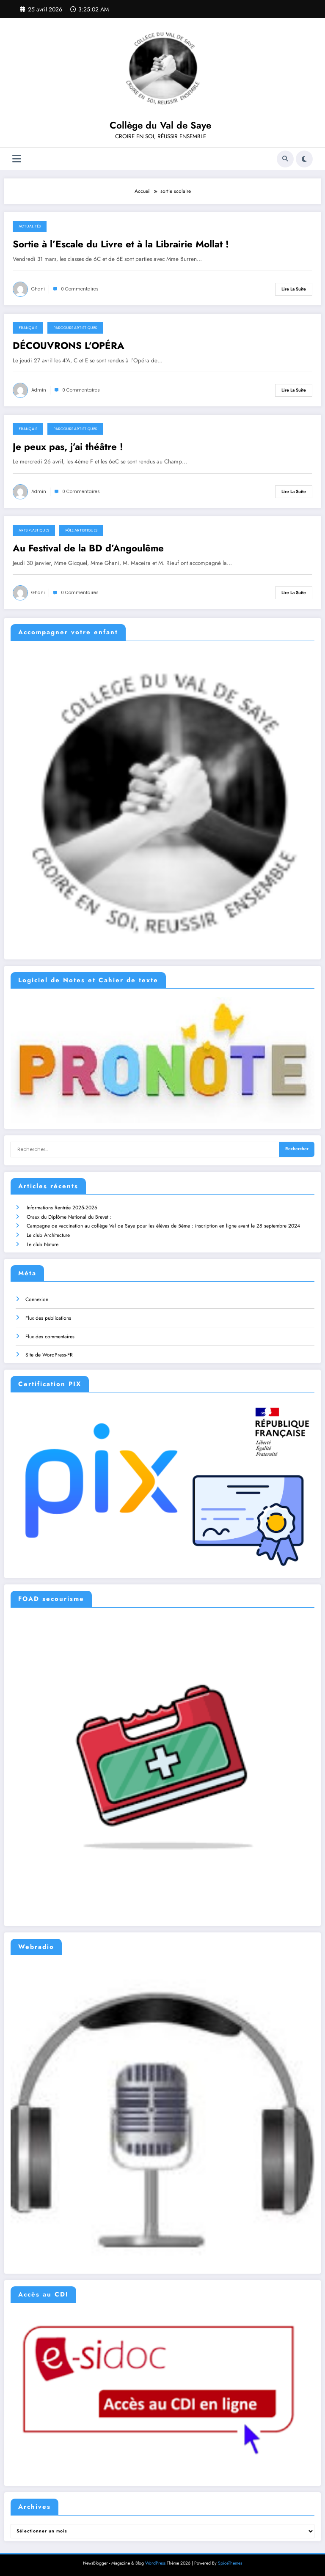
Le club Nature (42, 1244)
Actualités (30, 226)
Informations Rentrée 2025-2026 (62, 1207)
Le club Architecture (48, 1235)
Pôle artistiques (81, 530)
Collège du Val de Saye (160, 125)
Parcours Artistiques (75, 327)
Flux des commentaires (49, 1336)
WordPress (155, 2563)
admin (38, 390)
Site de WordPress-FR (49, 1355)
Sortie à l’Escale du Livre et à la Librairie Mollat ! (121, 244)
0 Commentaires (80, 289)
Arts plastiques (34, 530)
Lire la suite (293, 289)
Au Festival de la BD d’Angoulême (88, 548)
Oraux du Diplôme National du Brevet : (69, 1217)
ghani (38, 289)
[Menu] (16, 159)
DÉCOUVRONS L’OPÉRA (68, 346)
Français (28, 327)
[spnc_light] (304, 159)
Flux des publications (48, 1318)
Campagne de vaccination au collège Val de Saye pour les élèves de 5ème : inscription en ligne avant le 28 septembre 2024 (163, 1226)
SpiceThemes (230, 2563)
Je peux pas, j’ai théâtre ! (68, 447)
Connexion (36, 1299)
